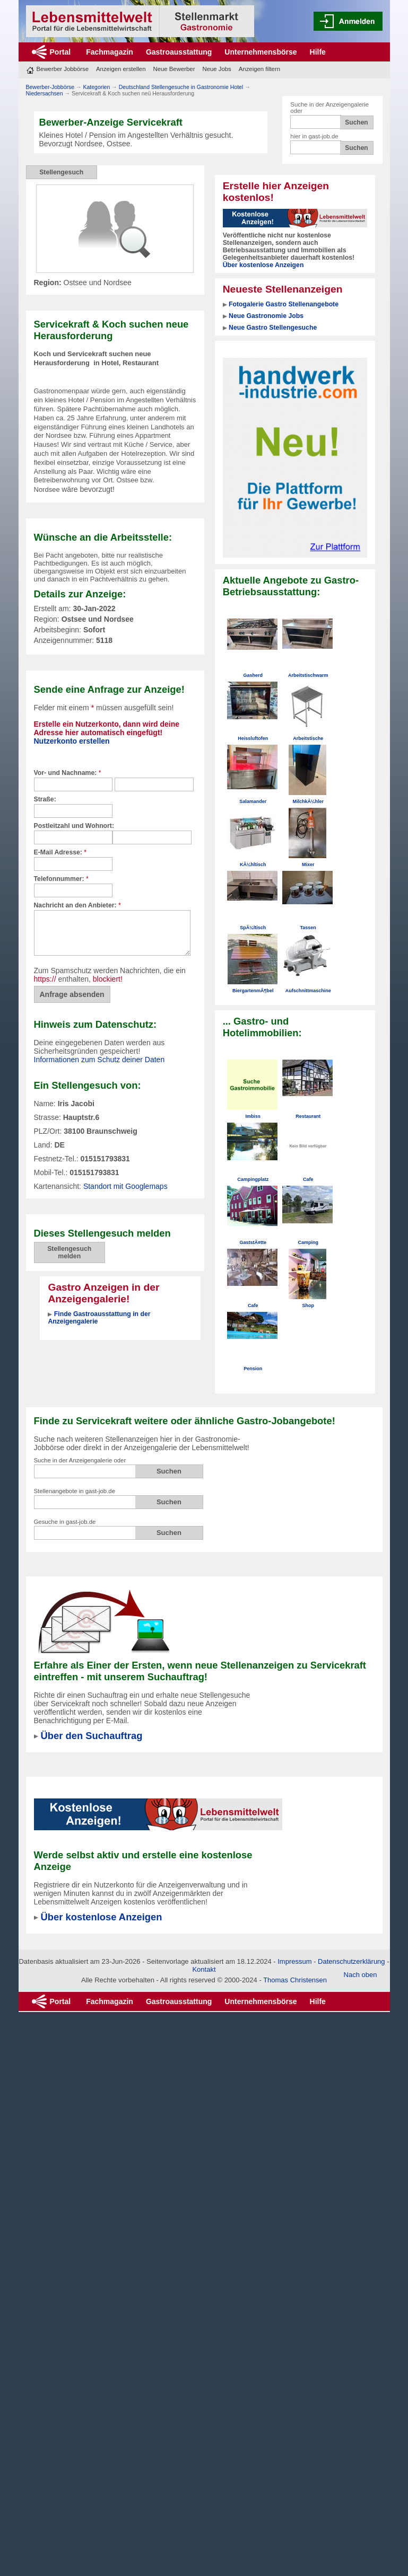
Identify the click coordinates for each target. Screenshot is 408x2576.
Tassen (308, 927)
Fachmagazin (109, 52)
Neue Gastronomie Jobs (266, 316)
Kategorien (96, 87)
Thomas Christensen (295, 1980)
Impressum (294, 1961)
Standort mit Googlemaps (125, 1186)
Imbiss (253, 1116)
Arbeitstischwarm (308, 675)
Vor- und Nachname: (67, 773)
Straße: (45, 799)
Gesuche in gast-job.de (65, 1522)
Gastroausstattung (179, 52)
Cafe (308, 1179)
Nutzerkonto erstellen (72, 741)
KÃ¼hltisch (253, 864)
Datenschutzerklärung (351, 1961)
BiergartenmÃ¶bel (253, 990)
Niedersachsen (44, 93)
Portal (60, 52)
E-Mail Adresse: (60, 852)
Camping (308, 1242)
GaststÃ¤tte (252, 1242)
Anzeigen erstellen (120, 69)
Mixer (308, 864)
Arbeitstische (308, 738)
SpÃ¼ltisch (253, 927)
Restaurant (308, 1116)
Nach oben (360, 1975)
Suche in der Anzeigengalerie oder (80, 1460)
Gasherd (253, 675)
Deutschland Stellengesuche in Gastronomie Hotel (181, 87)
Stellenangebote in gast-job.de (74, 1491)
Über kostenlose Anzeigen (263, 265)
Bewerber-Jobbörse (50, 87)
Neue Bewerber (174, 69)
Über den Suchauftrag (92, 1735)
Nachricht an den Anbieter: (77, 905)
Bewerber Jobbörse (63, 69)
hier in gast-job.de (314, 136)
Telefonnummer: (61, 879)
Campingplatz (252, 1179)
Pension (253, 1368)
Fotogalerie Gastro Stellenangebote (283, 304)
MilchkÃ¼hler (308, 801)
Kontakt (203, 1969)
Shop (308, 1305)
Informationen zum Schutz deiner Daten (99, 1059)
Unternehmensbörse (260, 52)
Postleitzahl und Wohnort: (74, 826)
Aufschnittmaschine (308, 990)
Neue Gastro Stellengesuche (273, 327)
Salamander (252, 801)
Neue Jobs (216, 69)
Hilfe (318, 52)
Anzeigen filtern (259, 69)
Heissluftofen (253, 738)
